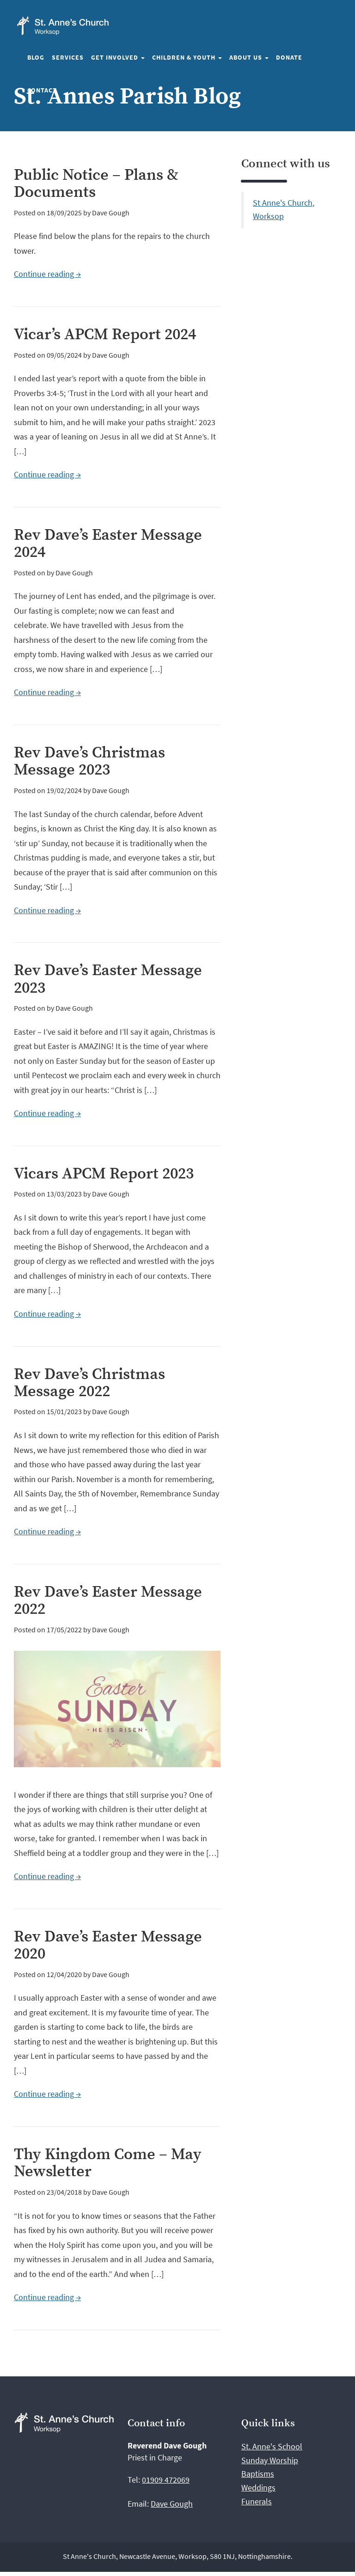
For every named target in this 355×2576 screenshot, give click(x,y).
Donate (289, 57)
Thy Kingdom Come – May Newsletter (108, 2163)
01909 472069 (166, 2479)
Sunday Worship (269, 2460)
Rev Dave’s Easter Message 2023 (108, 979)
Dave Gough (172, 2503)
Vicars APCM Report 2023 (104, 1174)
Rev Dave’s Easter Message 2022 (108, 1600)
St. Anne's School (271, 2446)
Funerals (256, 2501)
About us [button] (249, 57)
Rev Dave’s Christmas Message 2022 (89, 1383)
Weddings (258, 2487)
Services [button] (68, 57)
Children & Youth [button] (187, 57)
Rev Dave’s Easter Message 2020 (108, 1945)
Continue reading (47, 274)
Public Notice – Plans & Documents (96, 183)
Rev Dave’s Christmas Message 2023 (89, 761)
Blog (35, 57)
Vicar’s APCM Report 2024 (105, 334)
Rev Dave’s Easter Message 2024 (108, 543)
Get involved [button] (118, 57)
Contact (42, 90)
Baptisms (257, 2473)
